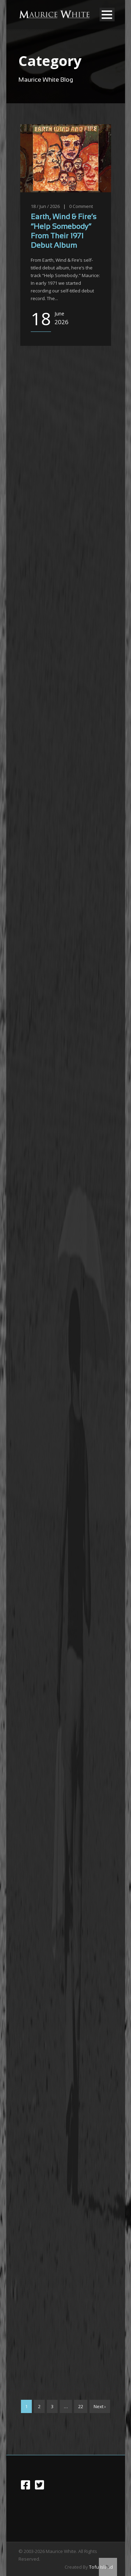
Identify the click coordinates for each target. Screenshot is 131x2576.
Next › (100, 2406)
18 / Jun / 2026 (45, 206)
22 (80, 2406)
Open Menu (107, 14)
